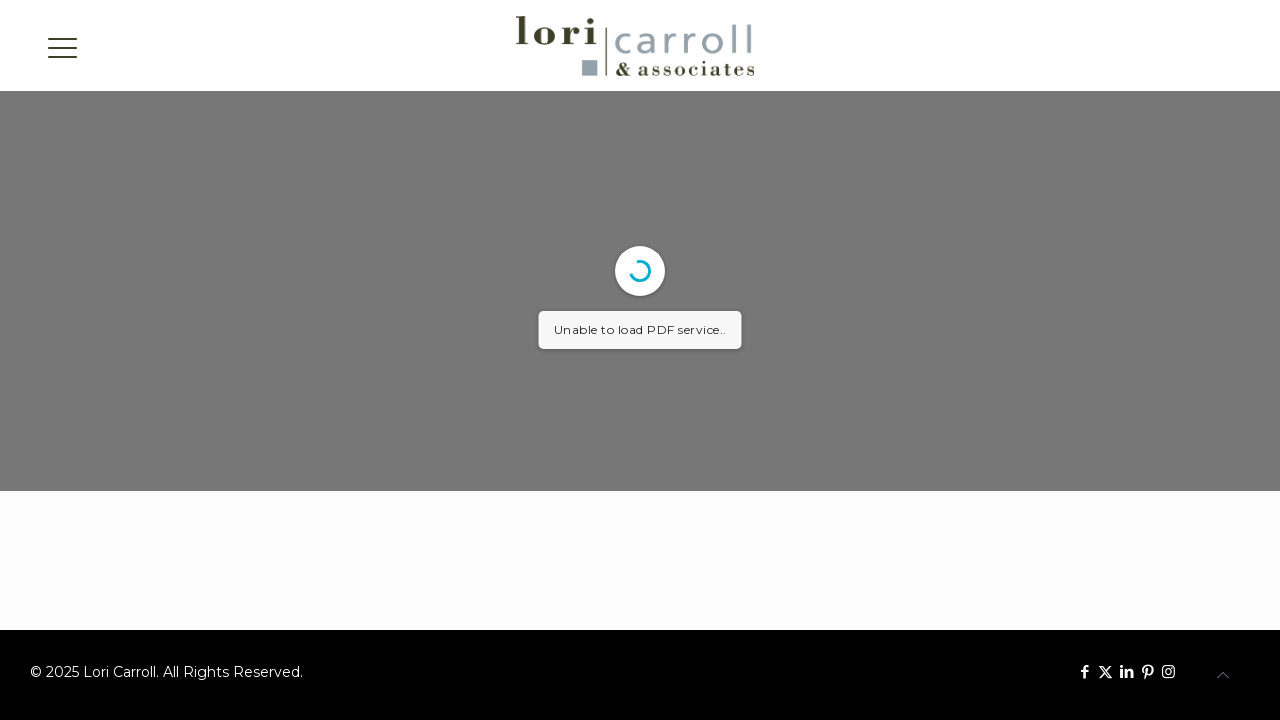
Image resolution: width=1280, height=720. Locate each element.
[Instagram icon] (1168, 671)
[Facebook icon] (1084, 671)
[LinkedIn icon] (1126, 671)
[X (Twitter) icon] (1105, 671)
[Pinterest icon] (1147, 671)
